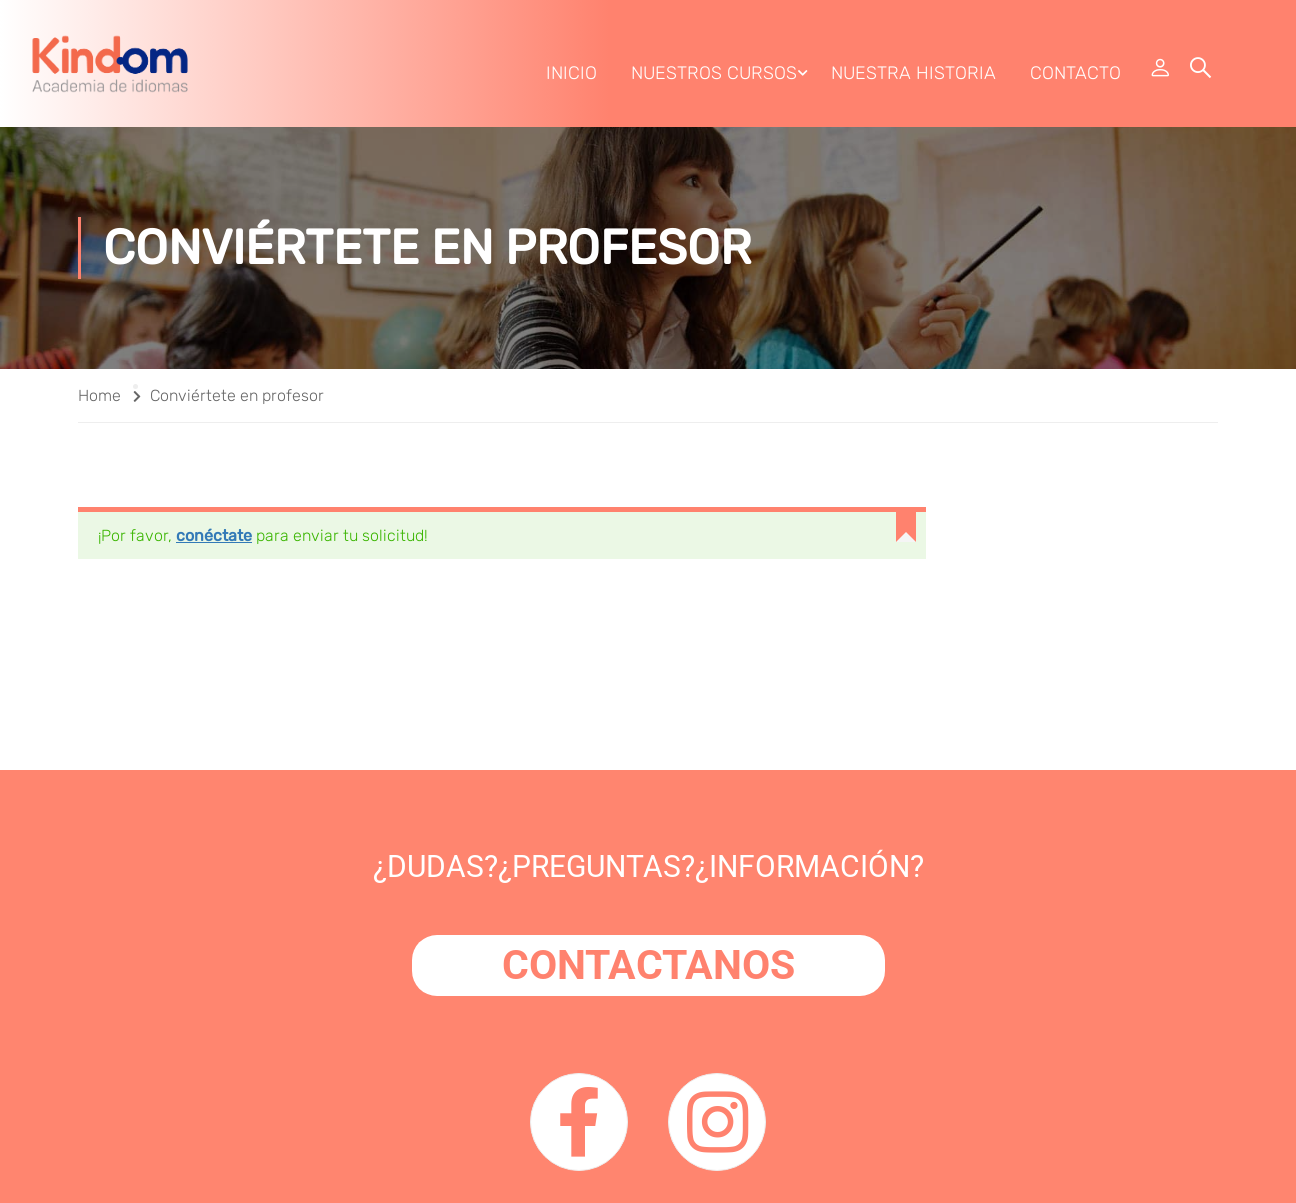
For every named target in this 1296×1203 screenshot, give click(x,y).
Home (99, 395)
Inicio (571, 73)
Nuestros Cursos (714, 73)
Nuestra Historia (913, 73)
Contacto (1075, 73)
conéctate (214, 535)
